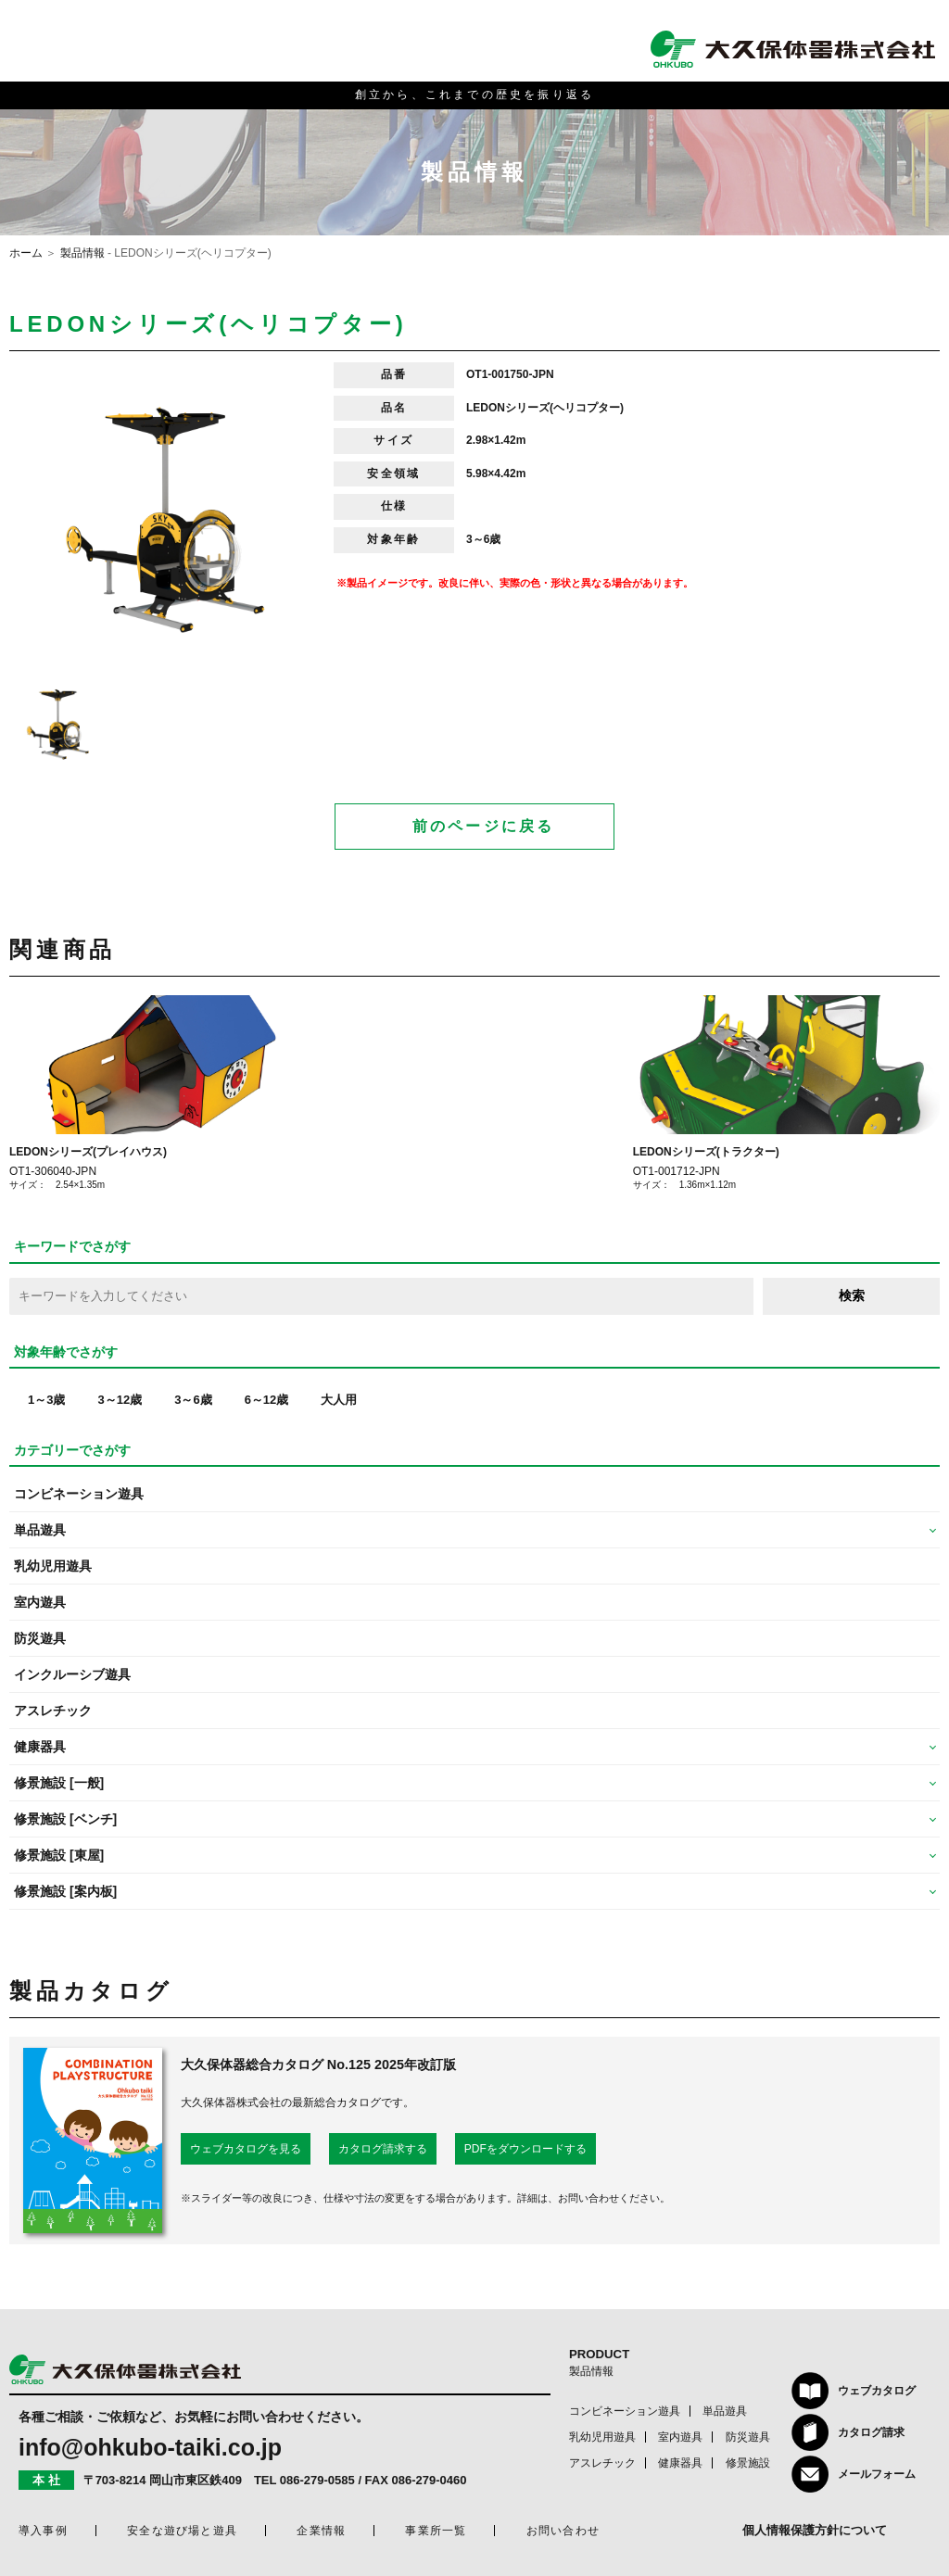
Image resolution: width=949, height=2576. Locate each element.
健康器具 (680, 2462)
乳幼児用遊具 (53, 1566)
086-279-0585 (317, 2480)
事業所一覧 (435, 2530)
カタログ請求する (382, 2148)
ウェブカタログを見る (245, 2148)
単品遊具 (724, 2411)
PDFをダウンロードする (525, 2148)
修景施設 (748, 2462)
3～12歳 (119, 1400)
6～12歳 (267, 1400)
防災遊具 (40, 1638)
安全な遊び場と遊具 (182, 2530)
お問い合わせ (563, 2530)
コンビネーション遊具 (79, 1493)
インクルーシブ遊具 (72, 1674)
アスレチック (53, 1710)
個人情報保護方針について (814, 2530)
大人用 (339, 1400)
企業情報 (321, 2530)
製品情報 (82, 252)
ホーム (26, 252)
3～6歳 (192, 1400)
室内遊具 (40, 1602)
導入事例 (43, 2530)
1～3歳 (46, 1400)
